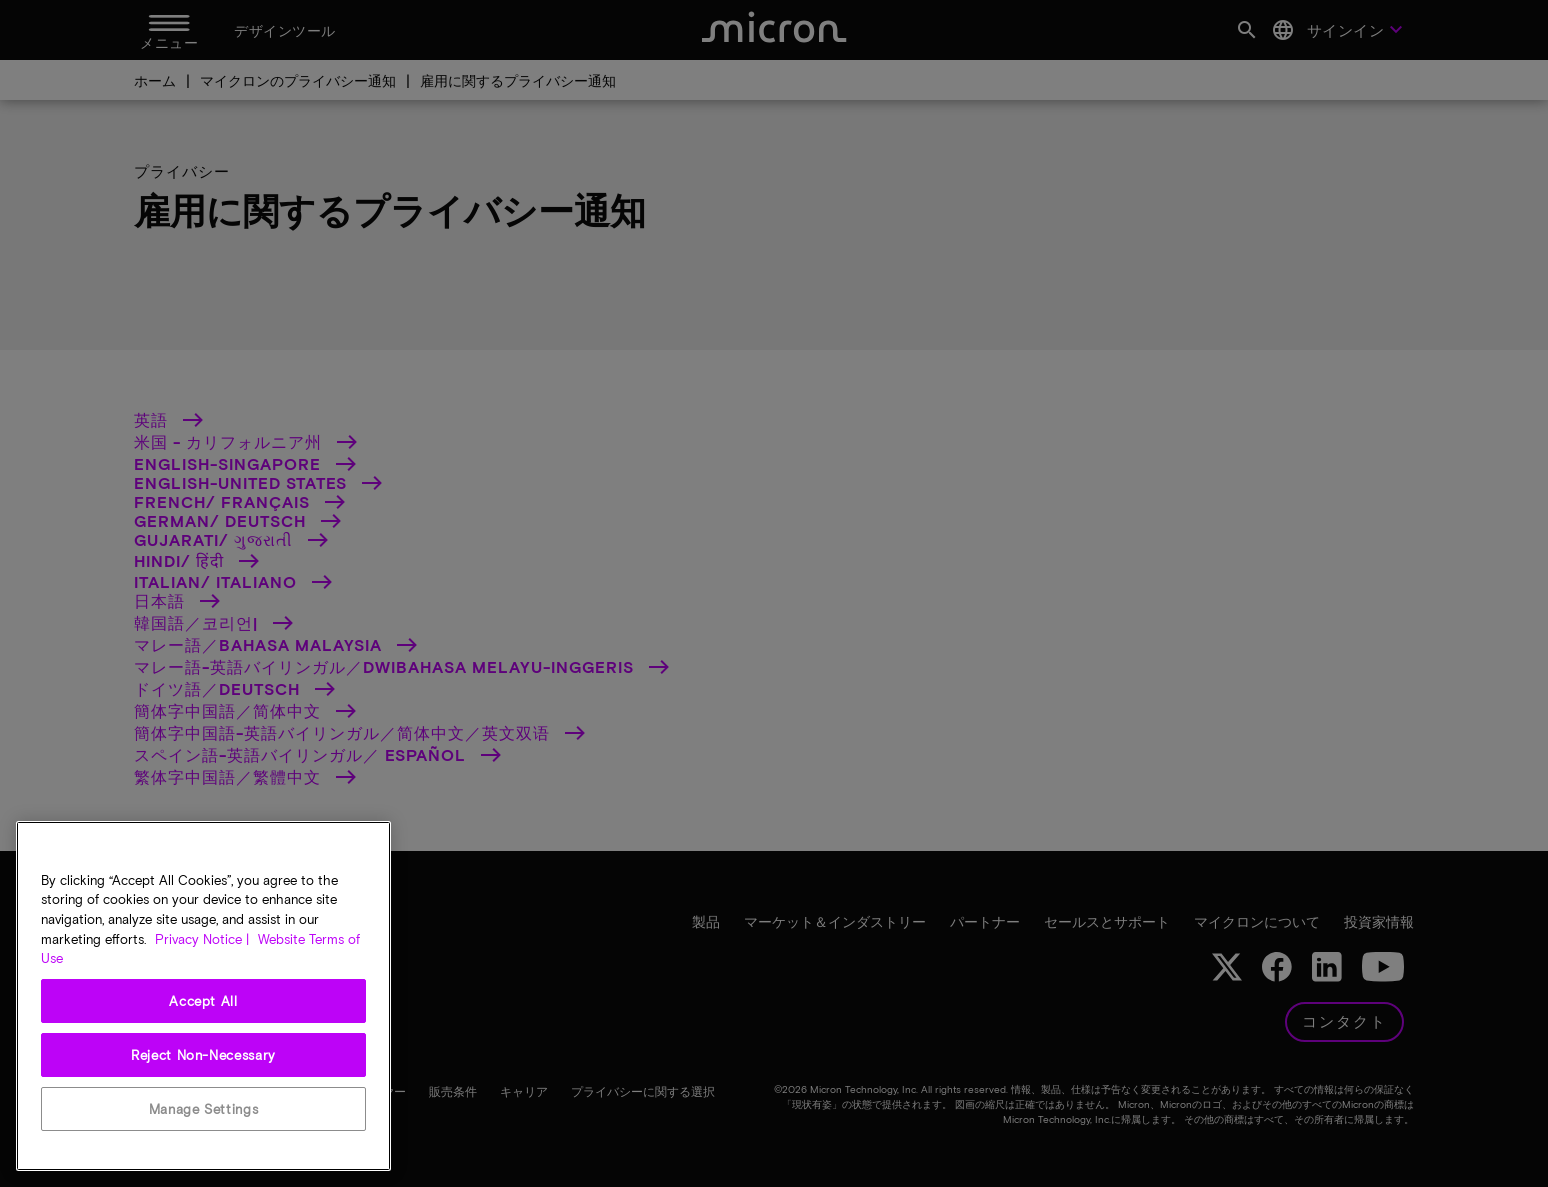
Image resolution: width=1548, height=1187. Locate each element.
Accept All (203, 1001)
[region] (203, 996)
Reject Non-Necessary (203, 1055)
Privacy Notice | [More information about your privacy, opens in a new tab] (202, 939)
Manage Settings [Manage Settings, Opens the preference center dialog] (204, 1109)
